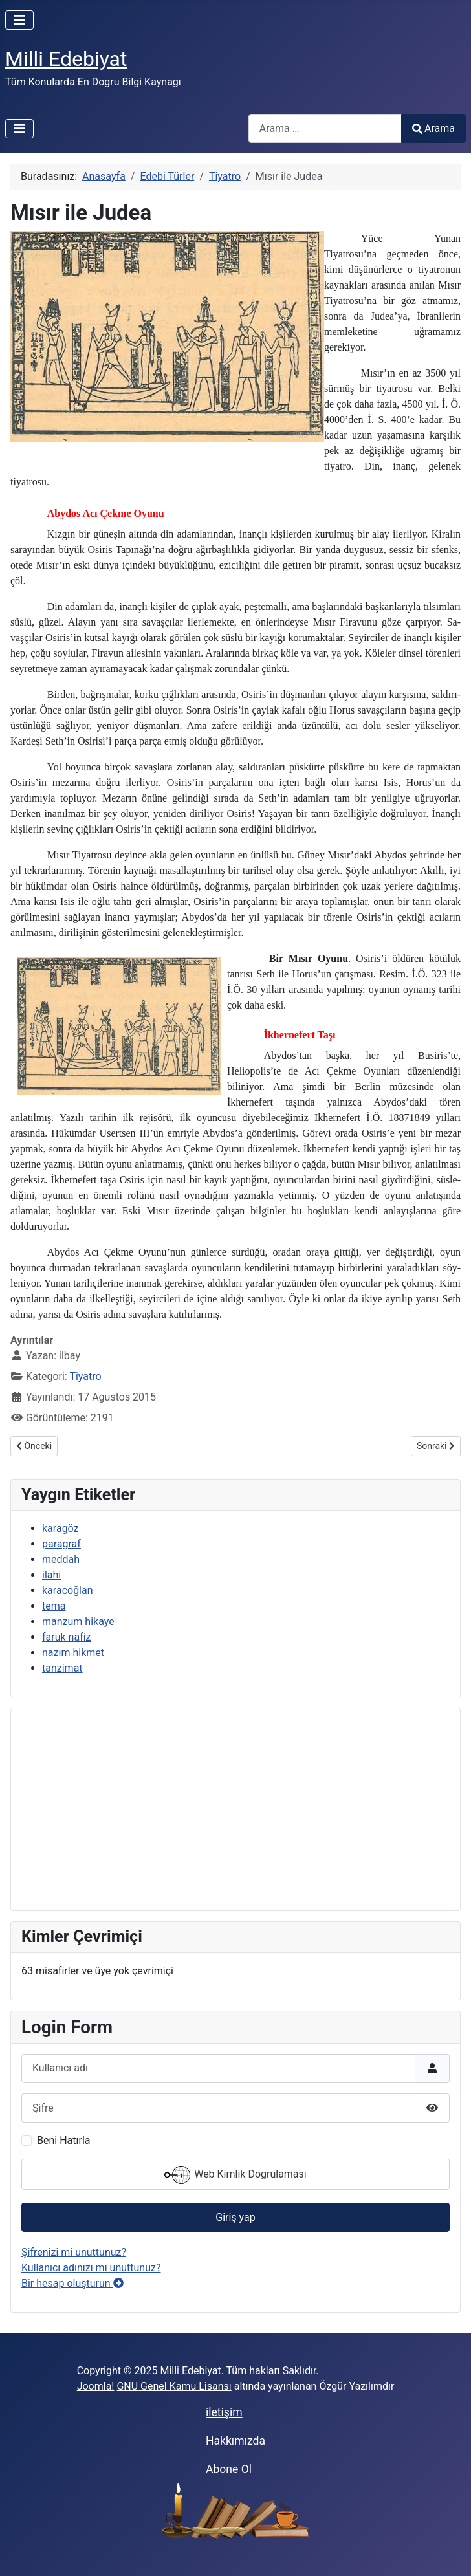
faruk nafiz (66, 1637)
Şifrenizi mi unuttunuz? (73, 2252)
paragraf (61, 1544)
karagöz (60, 1528)
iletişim (224, 2412)
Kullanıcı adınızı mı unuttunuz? (91, 2268)
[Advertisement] (235, 1809)
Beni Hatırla (63, 2140)
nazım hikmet (73, 1652)
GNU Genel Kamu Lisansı (173, 2386)
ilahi (51, 1575)
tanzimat (62, 1668)
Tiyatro (85, 1376)
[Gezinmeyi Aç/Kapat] (19, 20)
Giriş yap (235, 2217)
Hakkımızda (235, 2440)
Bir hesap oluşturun (72, 2283)
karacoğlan (67, 1590)
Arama (433, 128)
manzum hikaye (78, 1621)
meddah (61, 1559)
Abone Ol (229, 2469)
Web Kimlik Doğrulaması (235, 2175)
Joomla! (96, 2386)
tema (53, 1606)
